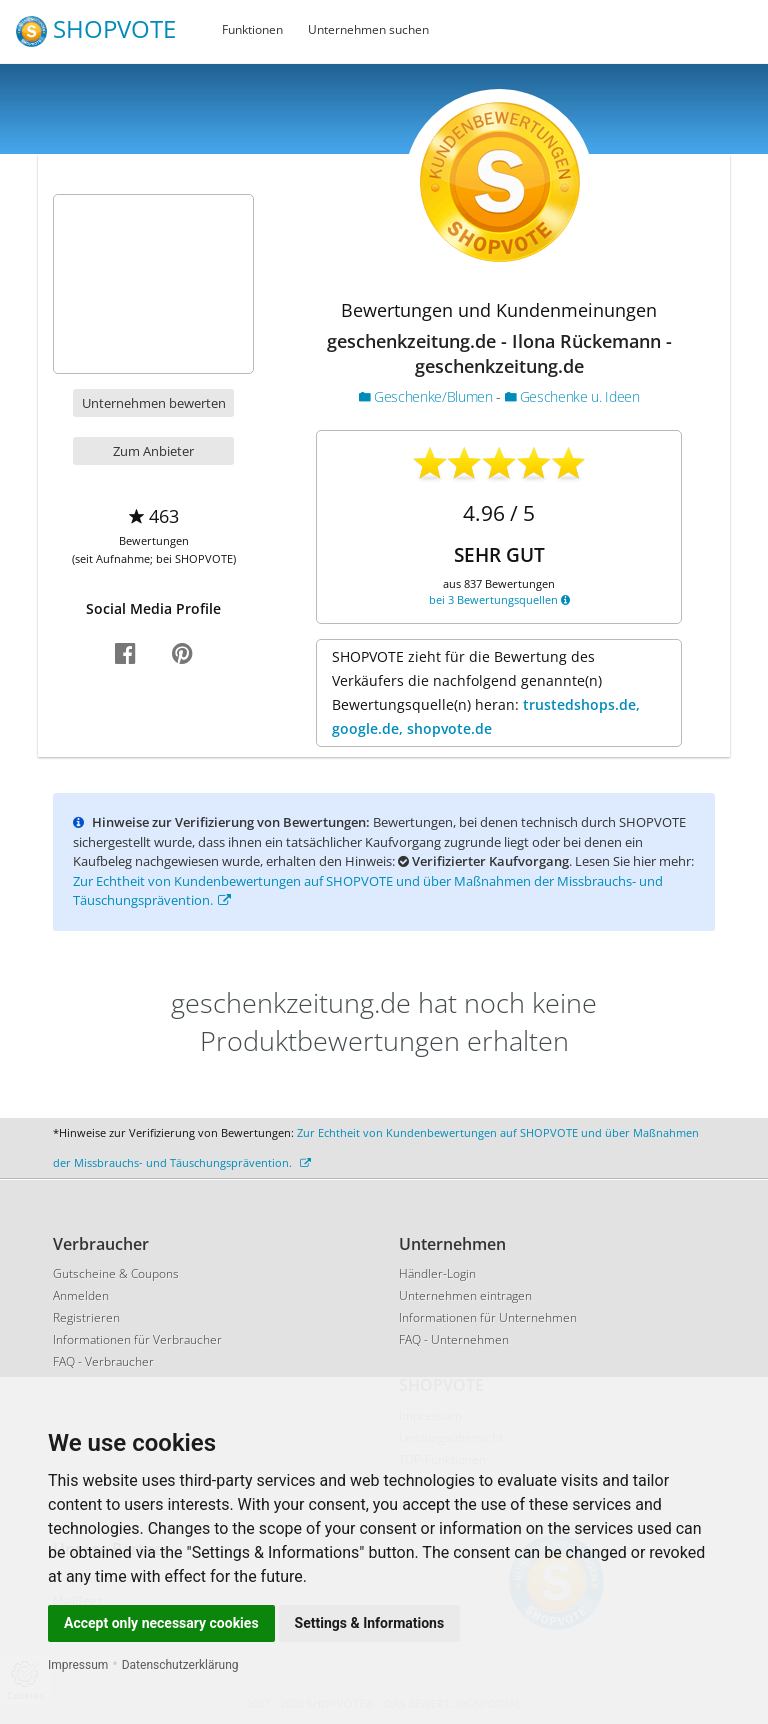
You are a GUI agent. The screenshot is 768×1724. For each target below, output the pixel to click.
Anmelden (81, 1295)
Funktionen (252, 29)
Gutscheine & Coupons (116, 1273)
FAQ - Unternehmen (454, 1339)
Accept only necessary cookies (161, 1623)
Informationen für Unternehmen (488, 1317)
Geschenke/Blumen (427, 396)
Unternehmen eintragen (465, 1295)
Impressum (78, 1665)
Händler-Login (437, 1273)
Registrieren (86, 1317)
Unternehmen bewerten (154, 403)
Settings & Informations (370, 1623)
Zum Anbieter (153, 451)
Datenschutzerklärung (180, 1665)
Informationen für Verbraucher (137, 1339)
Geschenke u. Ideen (572, 396)
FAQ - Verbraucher (103, 1361)
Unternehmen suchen (368, 29)
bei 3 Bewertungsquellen (499, 599)
